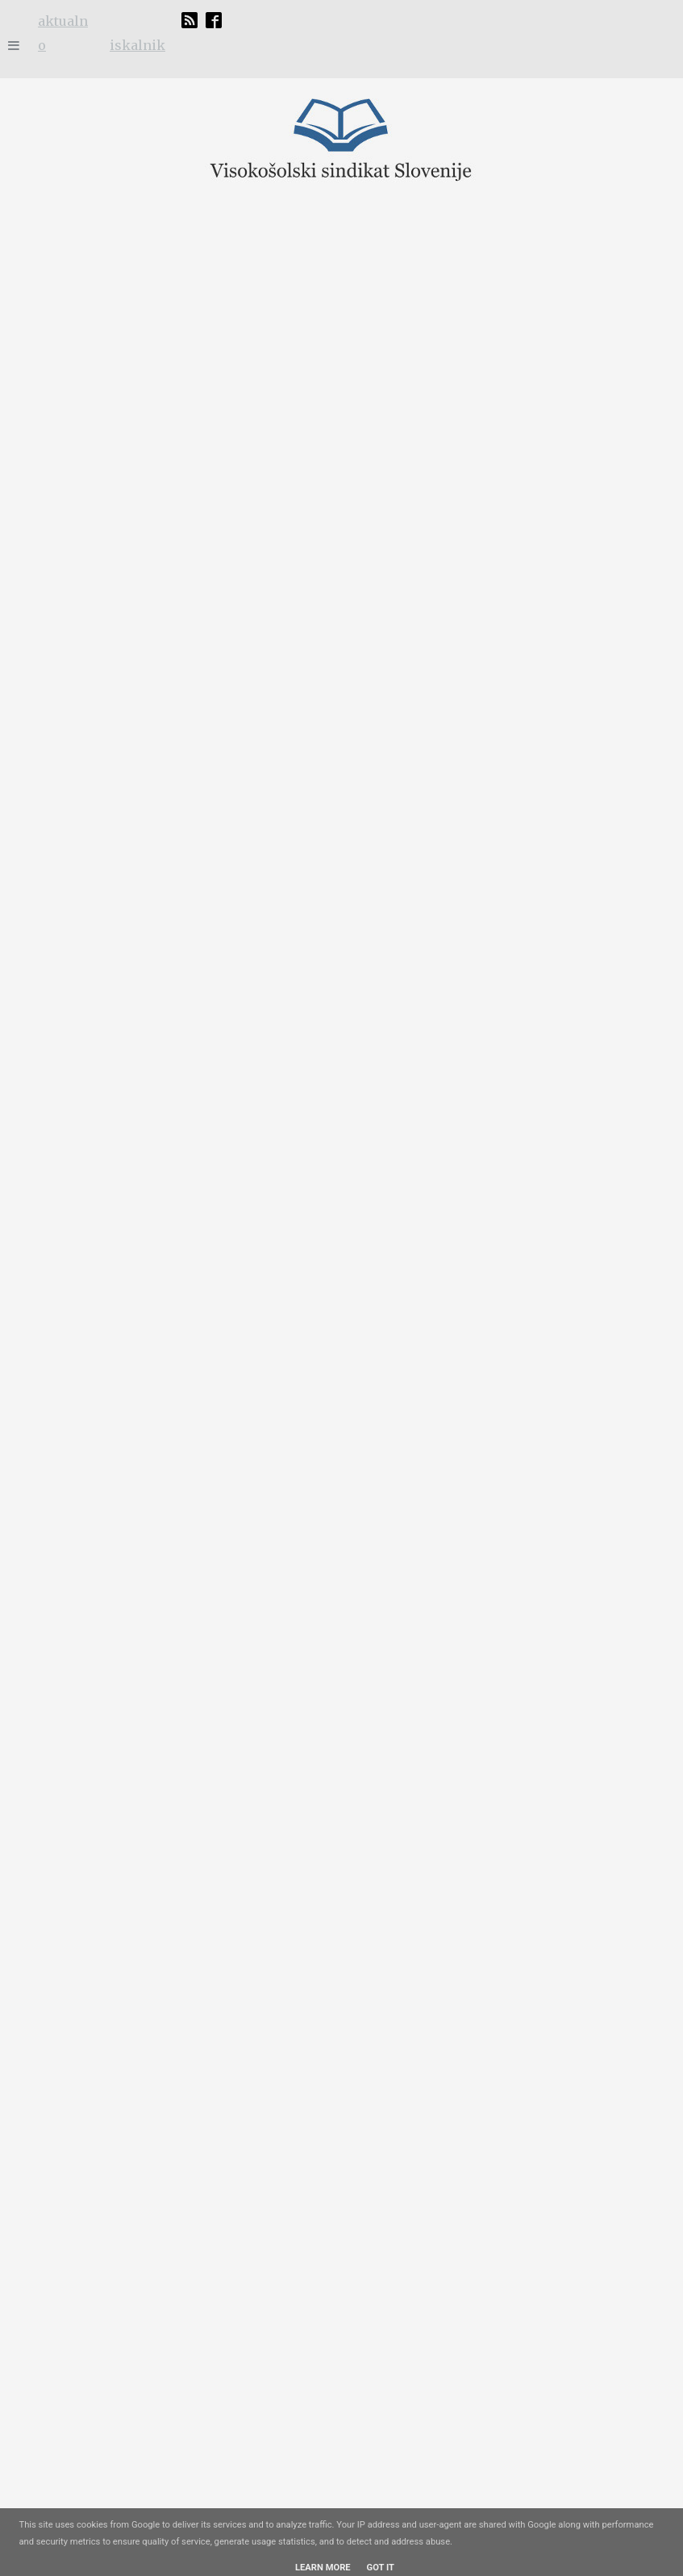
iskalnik (137, 45)
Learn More (323, 2567)
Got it (380, 2567)
